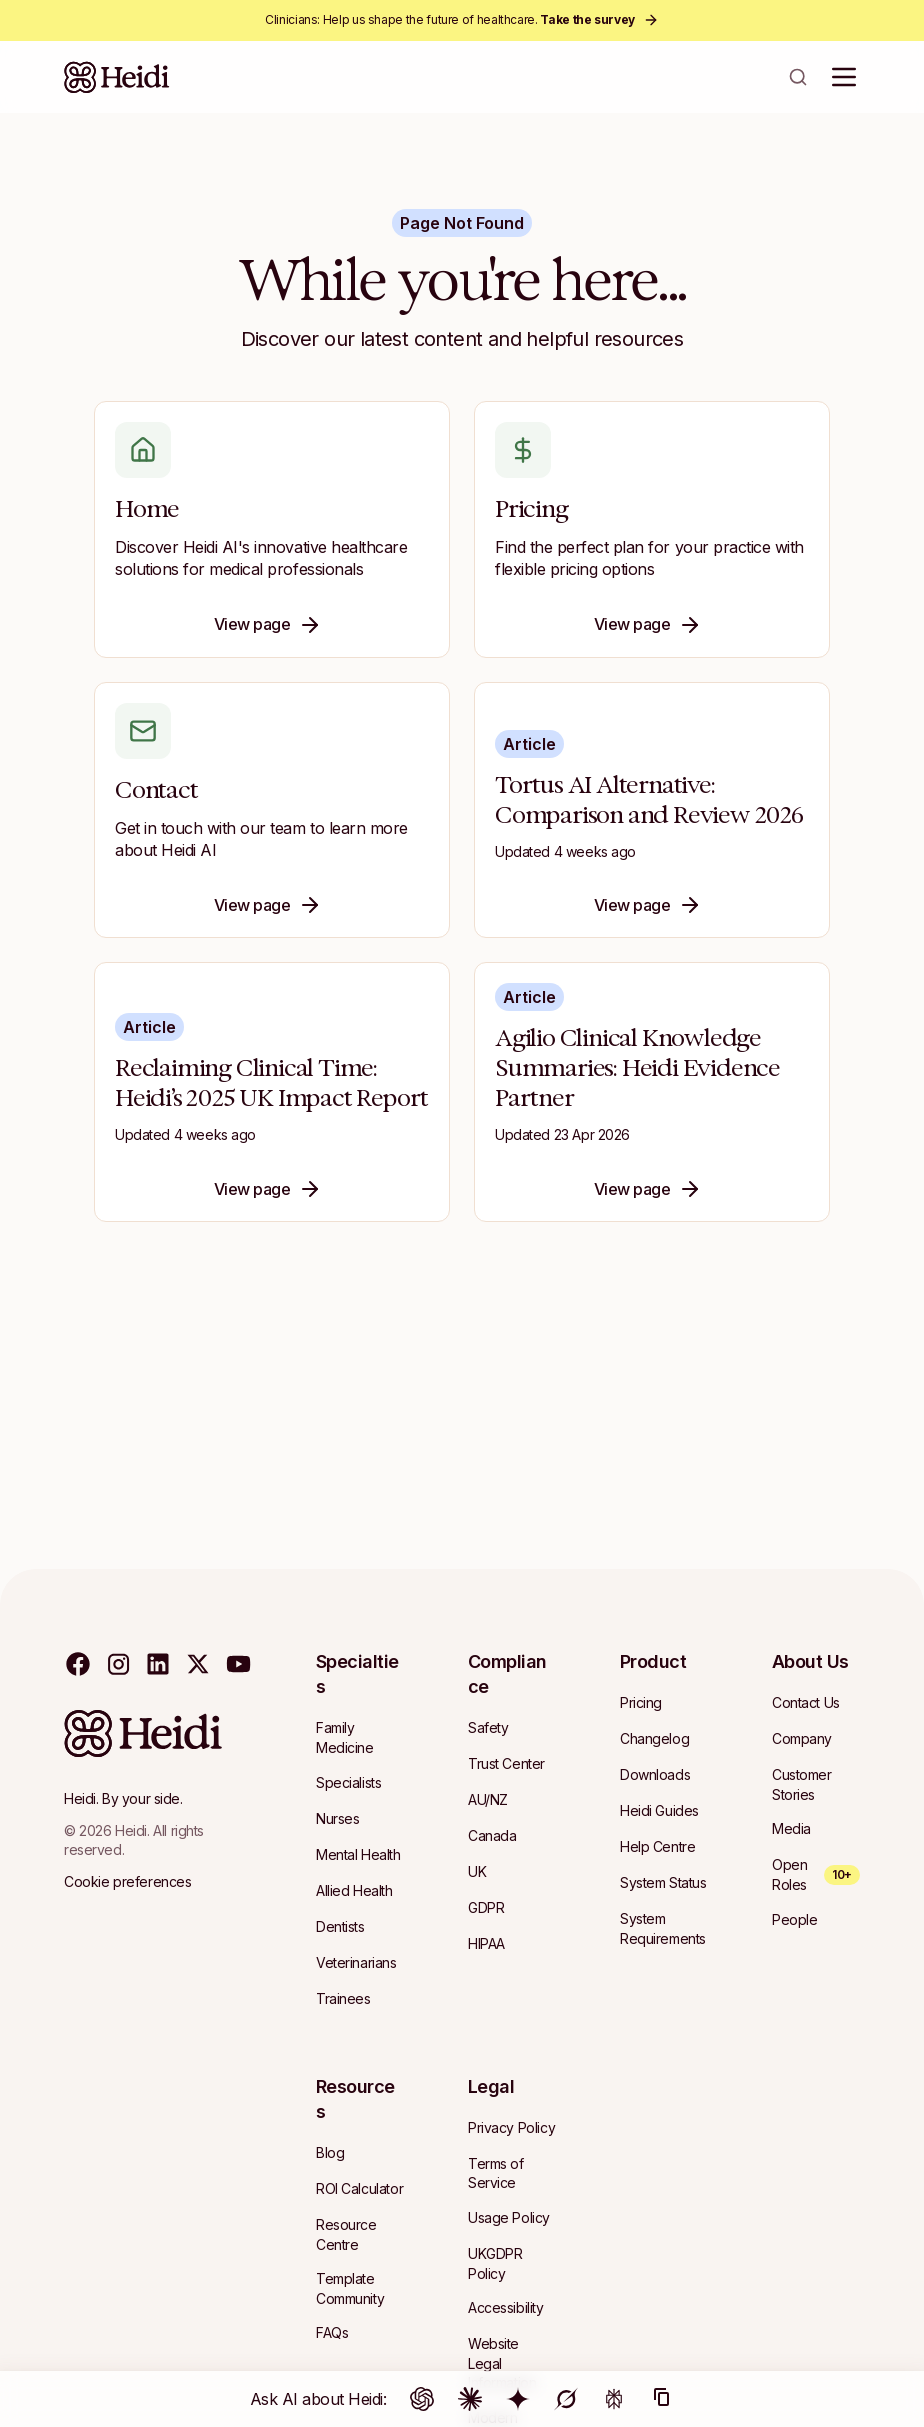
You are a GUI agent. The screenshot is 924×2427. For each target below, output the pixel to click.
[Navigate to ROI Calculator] (359, 2189)
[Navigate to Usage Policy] (509, 2218)
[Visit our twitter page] (198, 1663)
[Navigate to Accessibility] (506, 2308)
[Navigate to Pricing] (641, 1703)
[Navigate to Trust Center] (506, 1764)
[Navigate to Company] (802, 1739)
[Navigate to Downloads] (655, 1775)
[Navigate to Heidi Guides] (659, 1811)
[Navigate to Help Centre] (657, 1847)
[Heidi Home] (117, 77)
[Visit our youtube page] (238, 1663)
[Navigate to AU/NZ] (488, 1800)
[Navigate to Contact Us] (806, 1703)
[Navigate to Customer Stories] (816, 1784)
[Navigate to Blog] (330, 2153)
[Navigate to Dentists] (340, 1927)
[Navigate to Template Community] (360, 2288)
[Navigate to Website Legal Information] (512, 2363)
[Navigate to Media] (791, 1829)
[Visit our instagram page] (118, 1663)
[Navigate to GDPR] (486, 1908)
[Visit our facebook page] (78, 1663)
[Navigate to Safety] (488, 1728)
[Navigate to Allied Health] (354, 1891)
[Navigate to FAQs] (332, 2333)
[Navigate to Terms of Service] (512, 2173)
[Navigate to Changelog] (654, 1739)
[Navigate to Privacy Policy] (511, 2128)
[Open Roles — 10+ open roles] (816, 1874)
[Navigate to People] (794, 1920)
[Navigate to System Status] (663, 1883)
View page (268, 625)
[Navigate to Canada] (492, 1836)
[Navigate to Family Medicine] (360, 1737)
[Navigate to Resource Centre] (360, 2234)
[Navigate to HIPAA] (486, 1944)
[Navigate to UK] (477, 1872)
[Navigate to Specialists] (348, 1783)
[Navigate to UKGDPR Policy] (512, 2263)
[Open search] (798, 77)
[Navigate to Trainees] (343, 1999)
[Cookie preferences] (127, 1882)
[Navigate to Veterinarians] (356, 1963)
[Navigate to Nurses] (337, 1819)
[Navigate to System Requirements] (664, 1928)
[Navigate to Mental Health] (358, 1855)
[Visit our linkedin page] (158, 1663)
